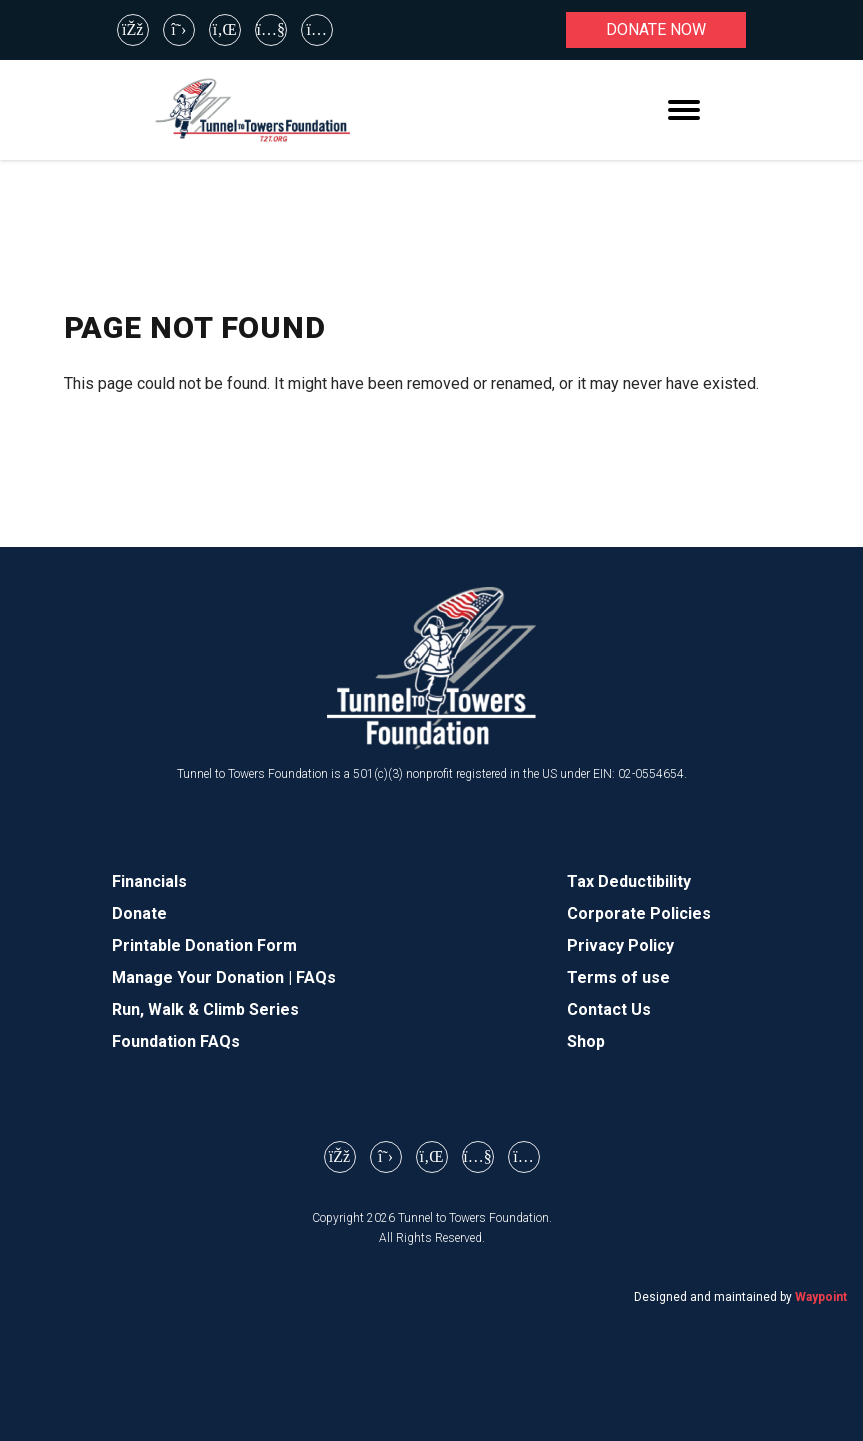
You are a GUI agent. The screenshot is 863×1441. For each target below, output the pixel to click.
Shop (586, 1041)
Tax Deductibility (629, 881)
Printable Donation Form (204, 945)
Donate (139, 913)
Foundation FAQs (176, 1041)
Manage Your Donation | (204, 977)
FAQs (316, 977)
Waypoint (821, 1297)
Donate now (656, 29)
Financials (149, 881)
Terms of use (618, 977)
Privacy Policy (620, 945)
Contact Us (609, 1009)
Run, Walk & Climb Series (205, 1009)
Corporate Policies (639, 913)
